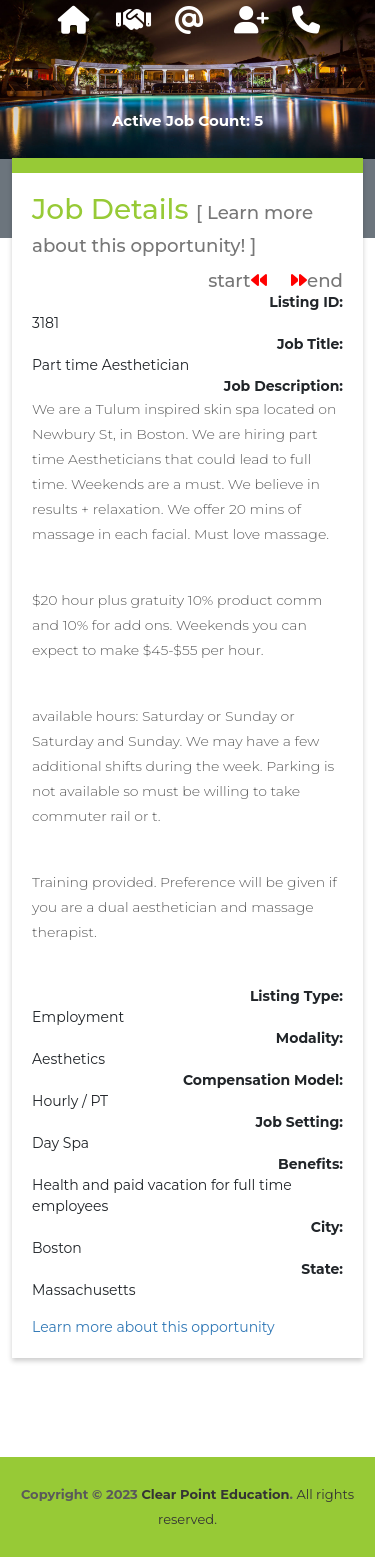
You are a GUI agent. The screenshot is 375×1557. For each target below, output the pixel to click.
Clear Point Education (215, 1494)
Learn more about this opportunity (153, 1327)
